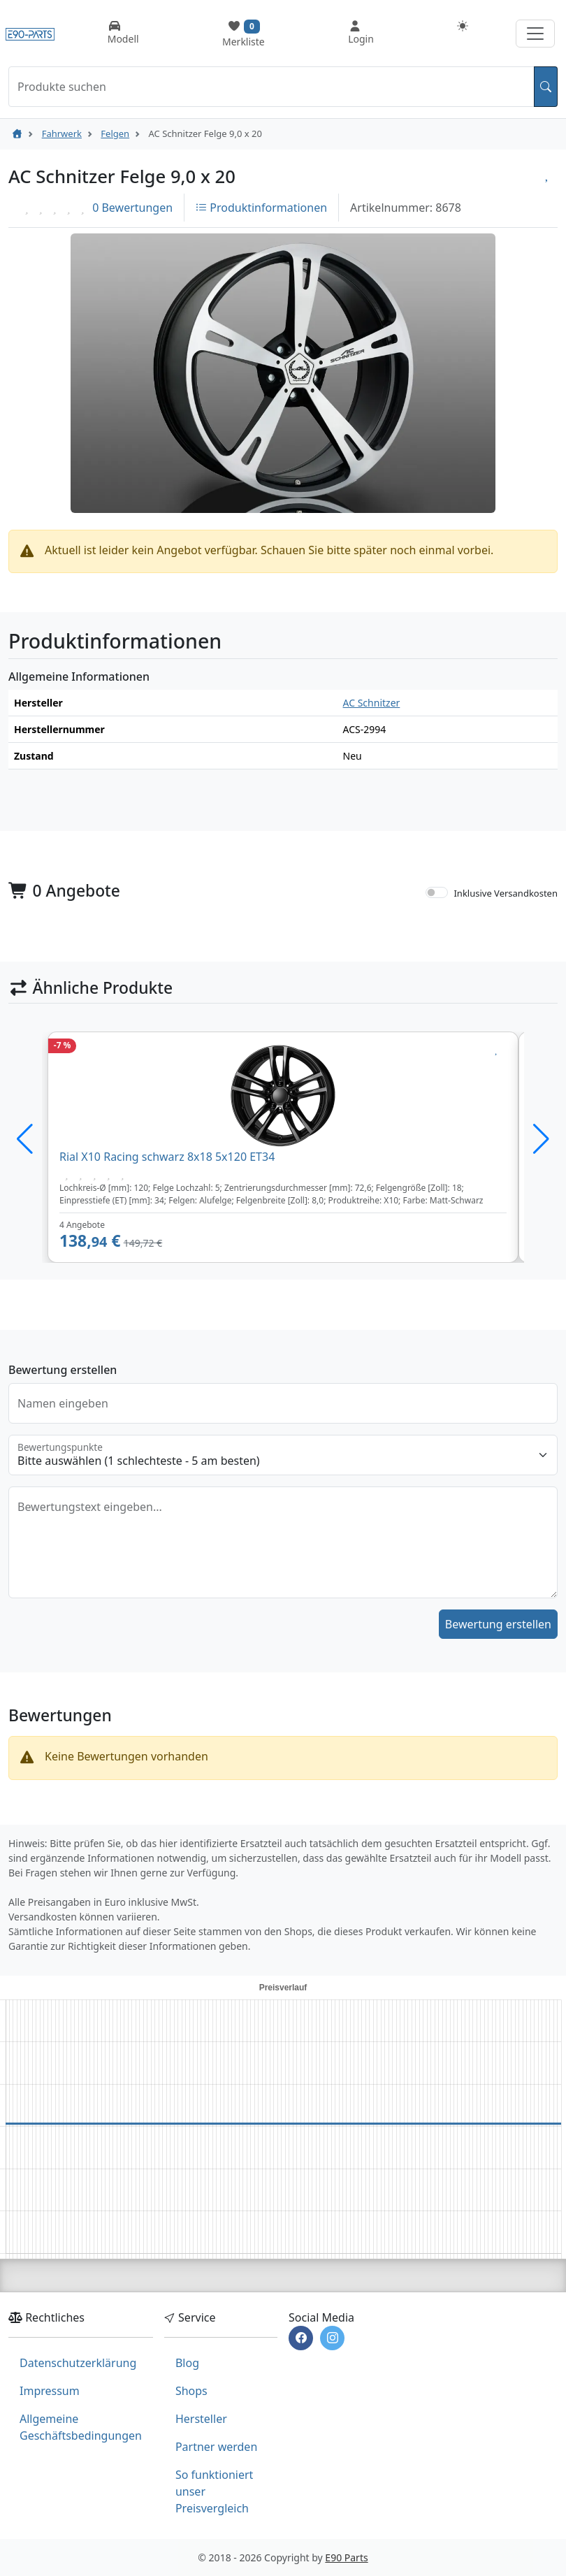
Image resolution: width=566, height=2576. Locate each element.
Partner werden (216, 2446)
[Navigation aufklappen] (535, 34)
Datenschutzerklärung (78, 2363)
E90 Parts (346, 2557)
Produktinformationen (261, 207)
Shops (191, 2390)
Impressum (50, 2390)
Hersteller (201, 2418)
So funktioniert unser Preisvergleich (214, 2491)
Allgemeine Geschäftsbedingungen (81, 2427)
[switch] (437, 892)
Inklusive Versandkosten (505, 893)
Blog (187, 2363)
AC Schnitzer (371, 702)
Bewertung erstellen (498, 1624)
